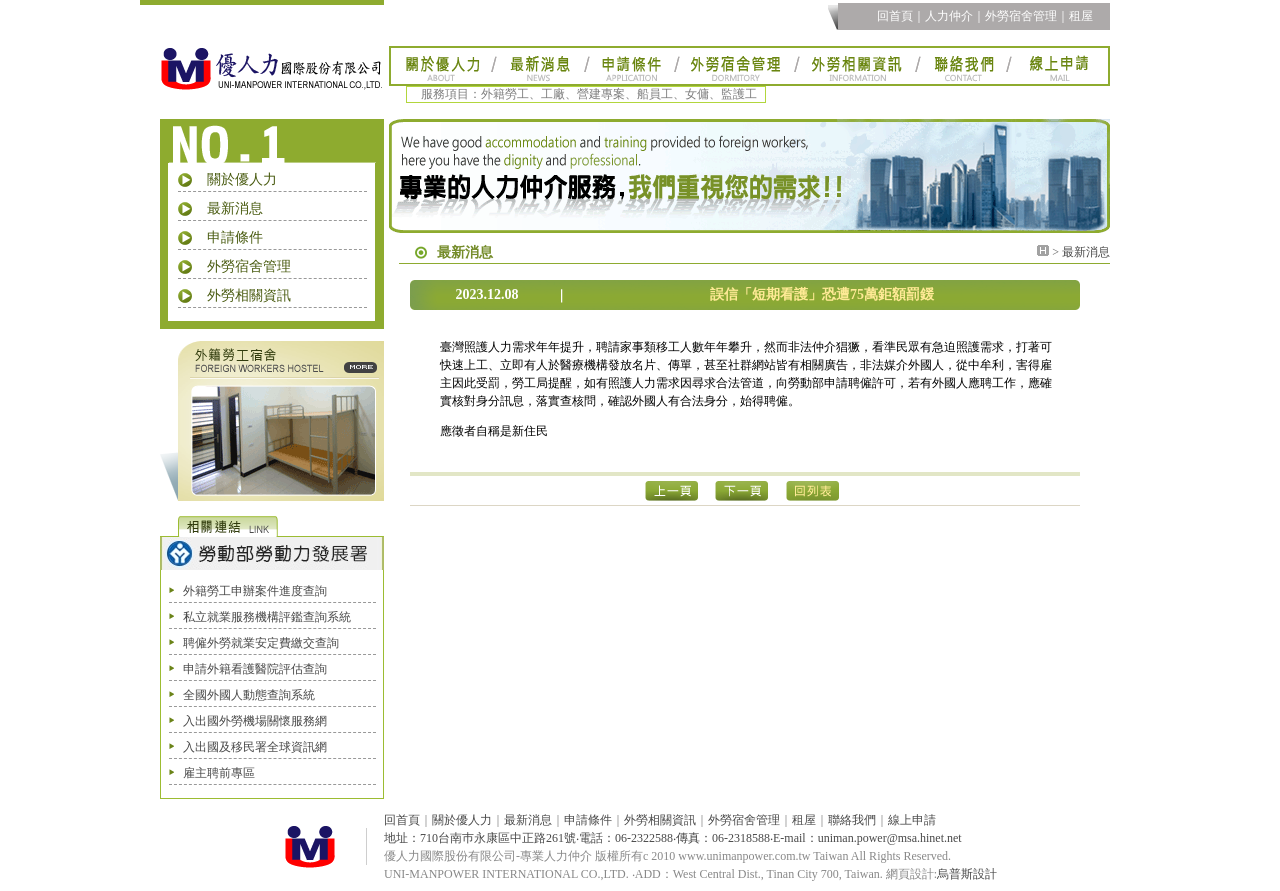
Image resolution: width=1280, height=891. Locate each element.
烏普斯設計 (967, 874)
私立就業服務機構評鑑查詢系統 (267, 617)
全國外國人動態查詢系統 (249, 695)
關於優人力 (242, 179)
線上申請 (912, 820)
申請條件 (235, 237)
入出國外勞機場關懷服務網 (255, 721)
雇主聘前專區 (219, 773)
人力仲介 (949, 16)
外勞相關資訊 (249, 295)
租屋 (1081, 16)
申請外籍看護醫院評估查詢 (255, 669)
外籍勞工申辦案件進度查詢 (255, 591)
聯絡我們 (852, 820)
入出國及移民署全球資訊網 (255, 747)
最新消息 (235, 208)
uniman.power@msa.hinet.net (890, 838)
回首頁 (895, 16)
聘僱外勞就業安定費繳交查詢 (261, 643)
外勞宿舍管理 (1021, 16)
